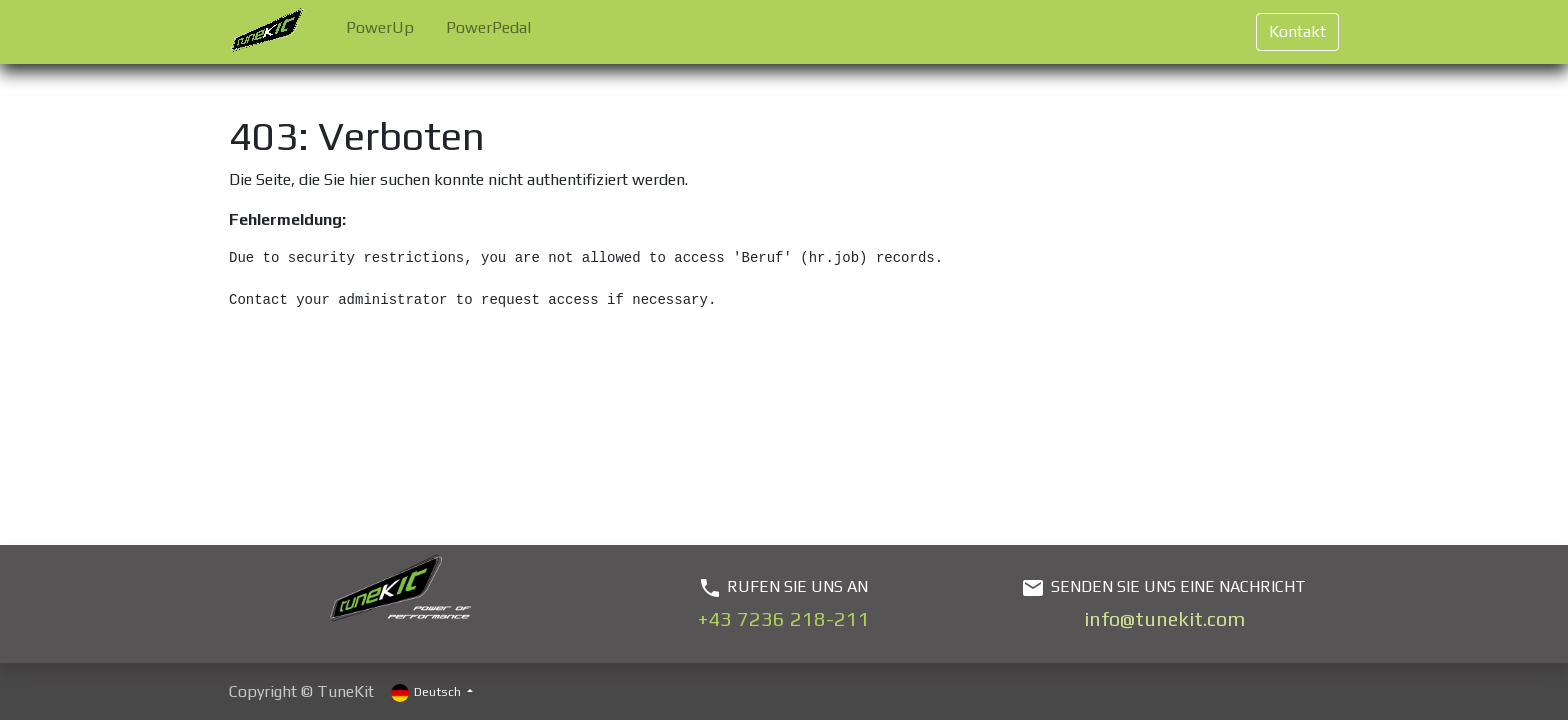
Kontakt (1297, 31)
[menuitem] (380, 32)
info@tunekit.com (1164, 618)
